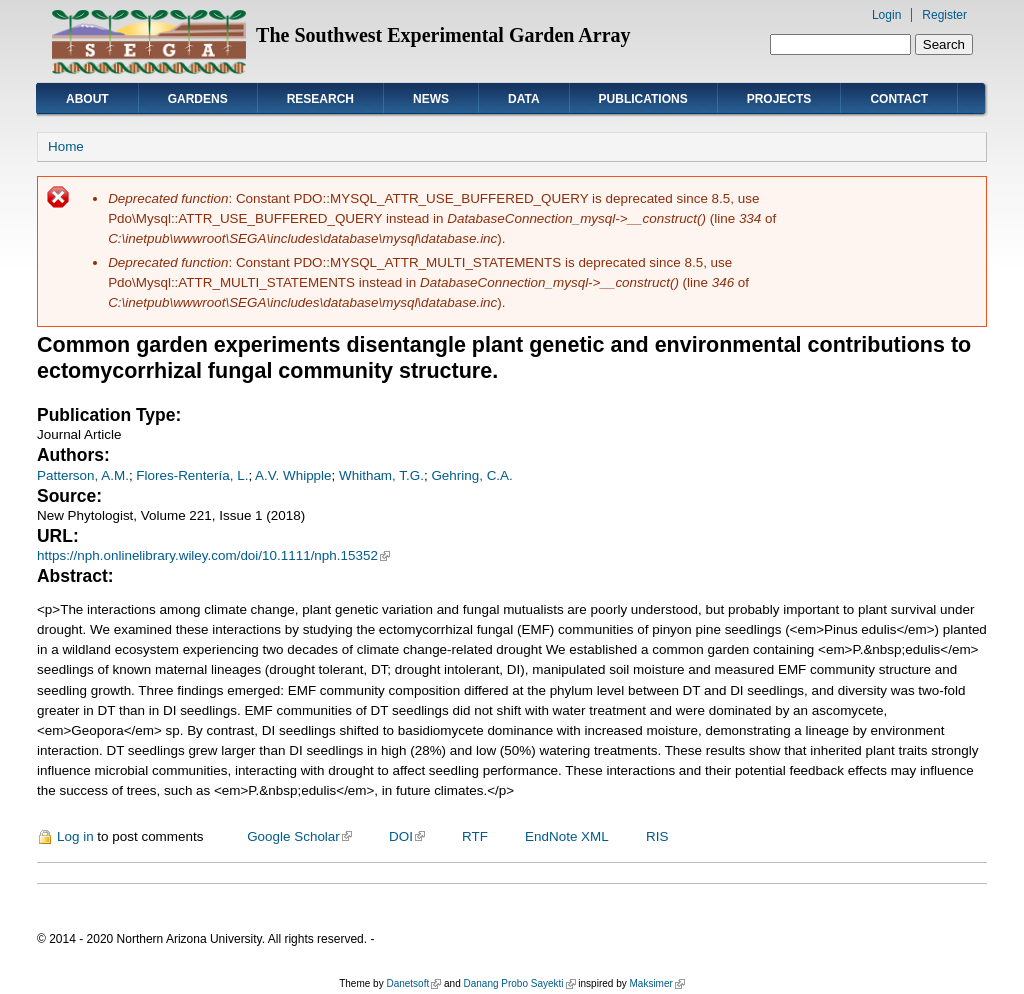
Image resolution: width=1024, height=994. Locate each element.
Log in (75, 836)
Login (886, 15)
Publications (643, 99)
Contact (899, 99)
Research (320, 99)
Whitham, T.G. (381, 475)
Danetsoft (413, 983)
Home (66, 146)
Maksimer (656, 983)
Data (524, 99)
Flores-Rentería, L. (192, 475)
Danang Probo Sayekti (519, 983)
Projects (779, 99)
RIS (657, 836)
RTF (475, 836)
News (431, 99)
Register (944, 15)
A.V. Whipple (293, 475)
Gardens (198, 99)
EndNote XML (567, 836)
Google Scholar (299, 836)
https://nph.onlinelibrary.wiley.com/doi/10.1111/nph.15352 (213, 555)
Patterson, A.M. (83, 475)
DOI (407, 836)
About (87, 99)
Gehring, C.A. (471, 475)
